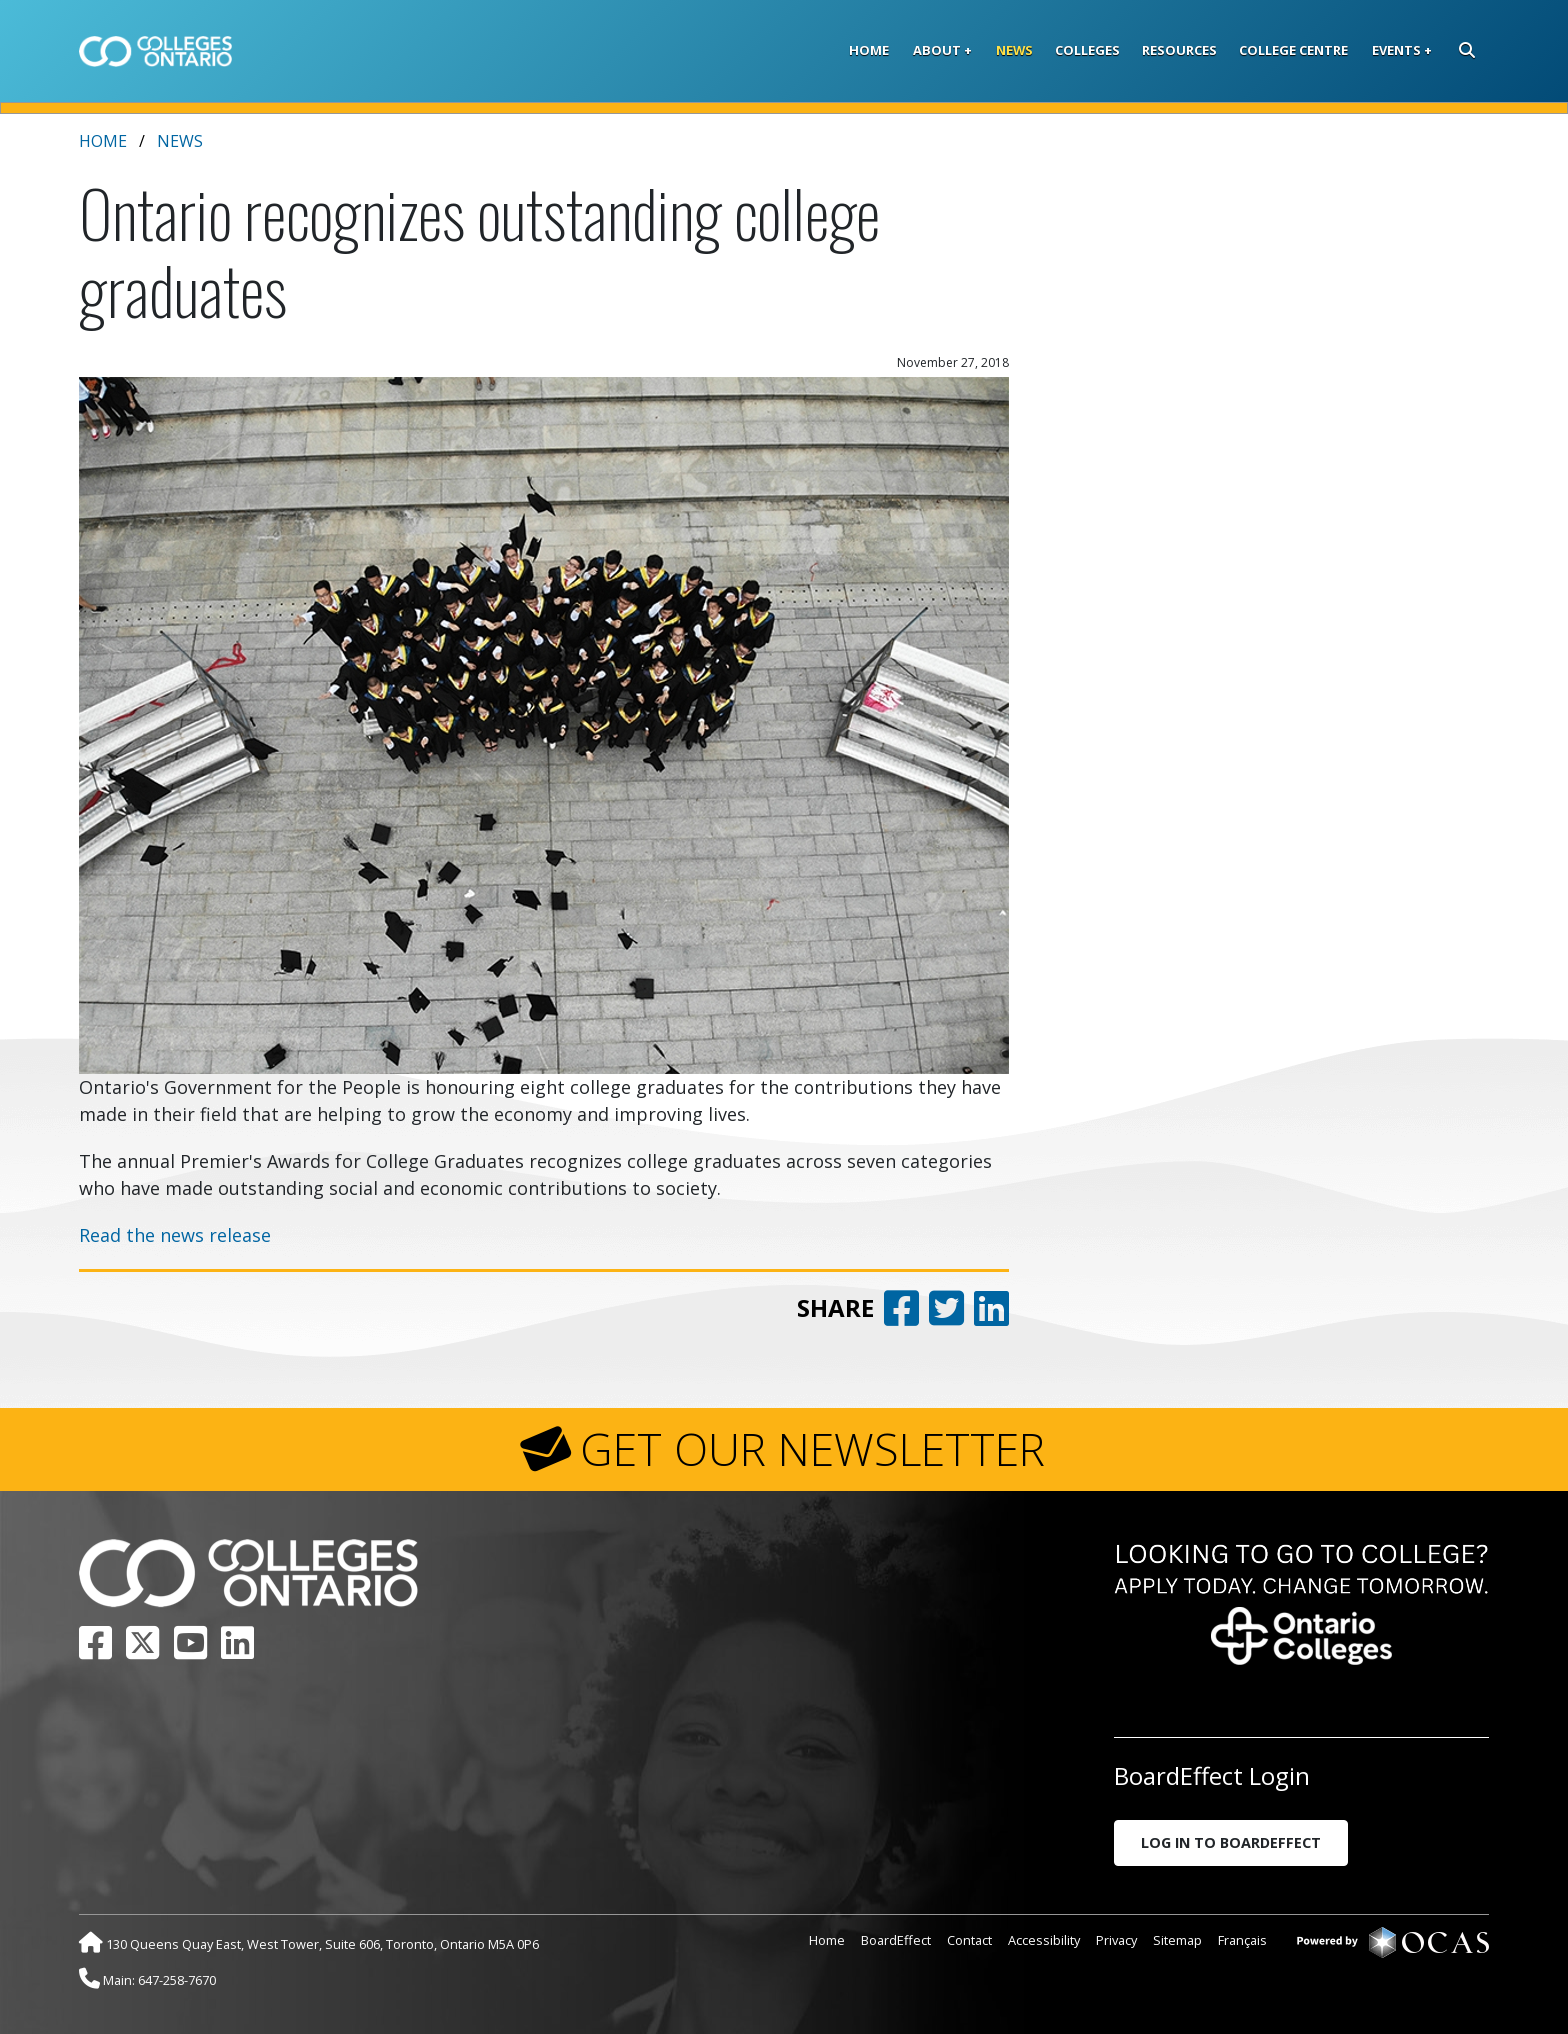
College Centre (1293, 50)
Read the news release (175, 1235)
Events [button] (1396, 50)
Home (869, 50)
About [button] (937, 50)
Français (1242, 1940)
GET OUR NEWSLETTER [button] (812, 1449)
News (1014, 50)
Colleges (1087, 50)
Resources (1179, 50)
